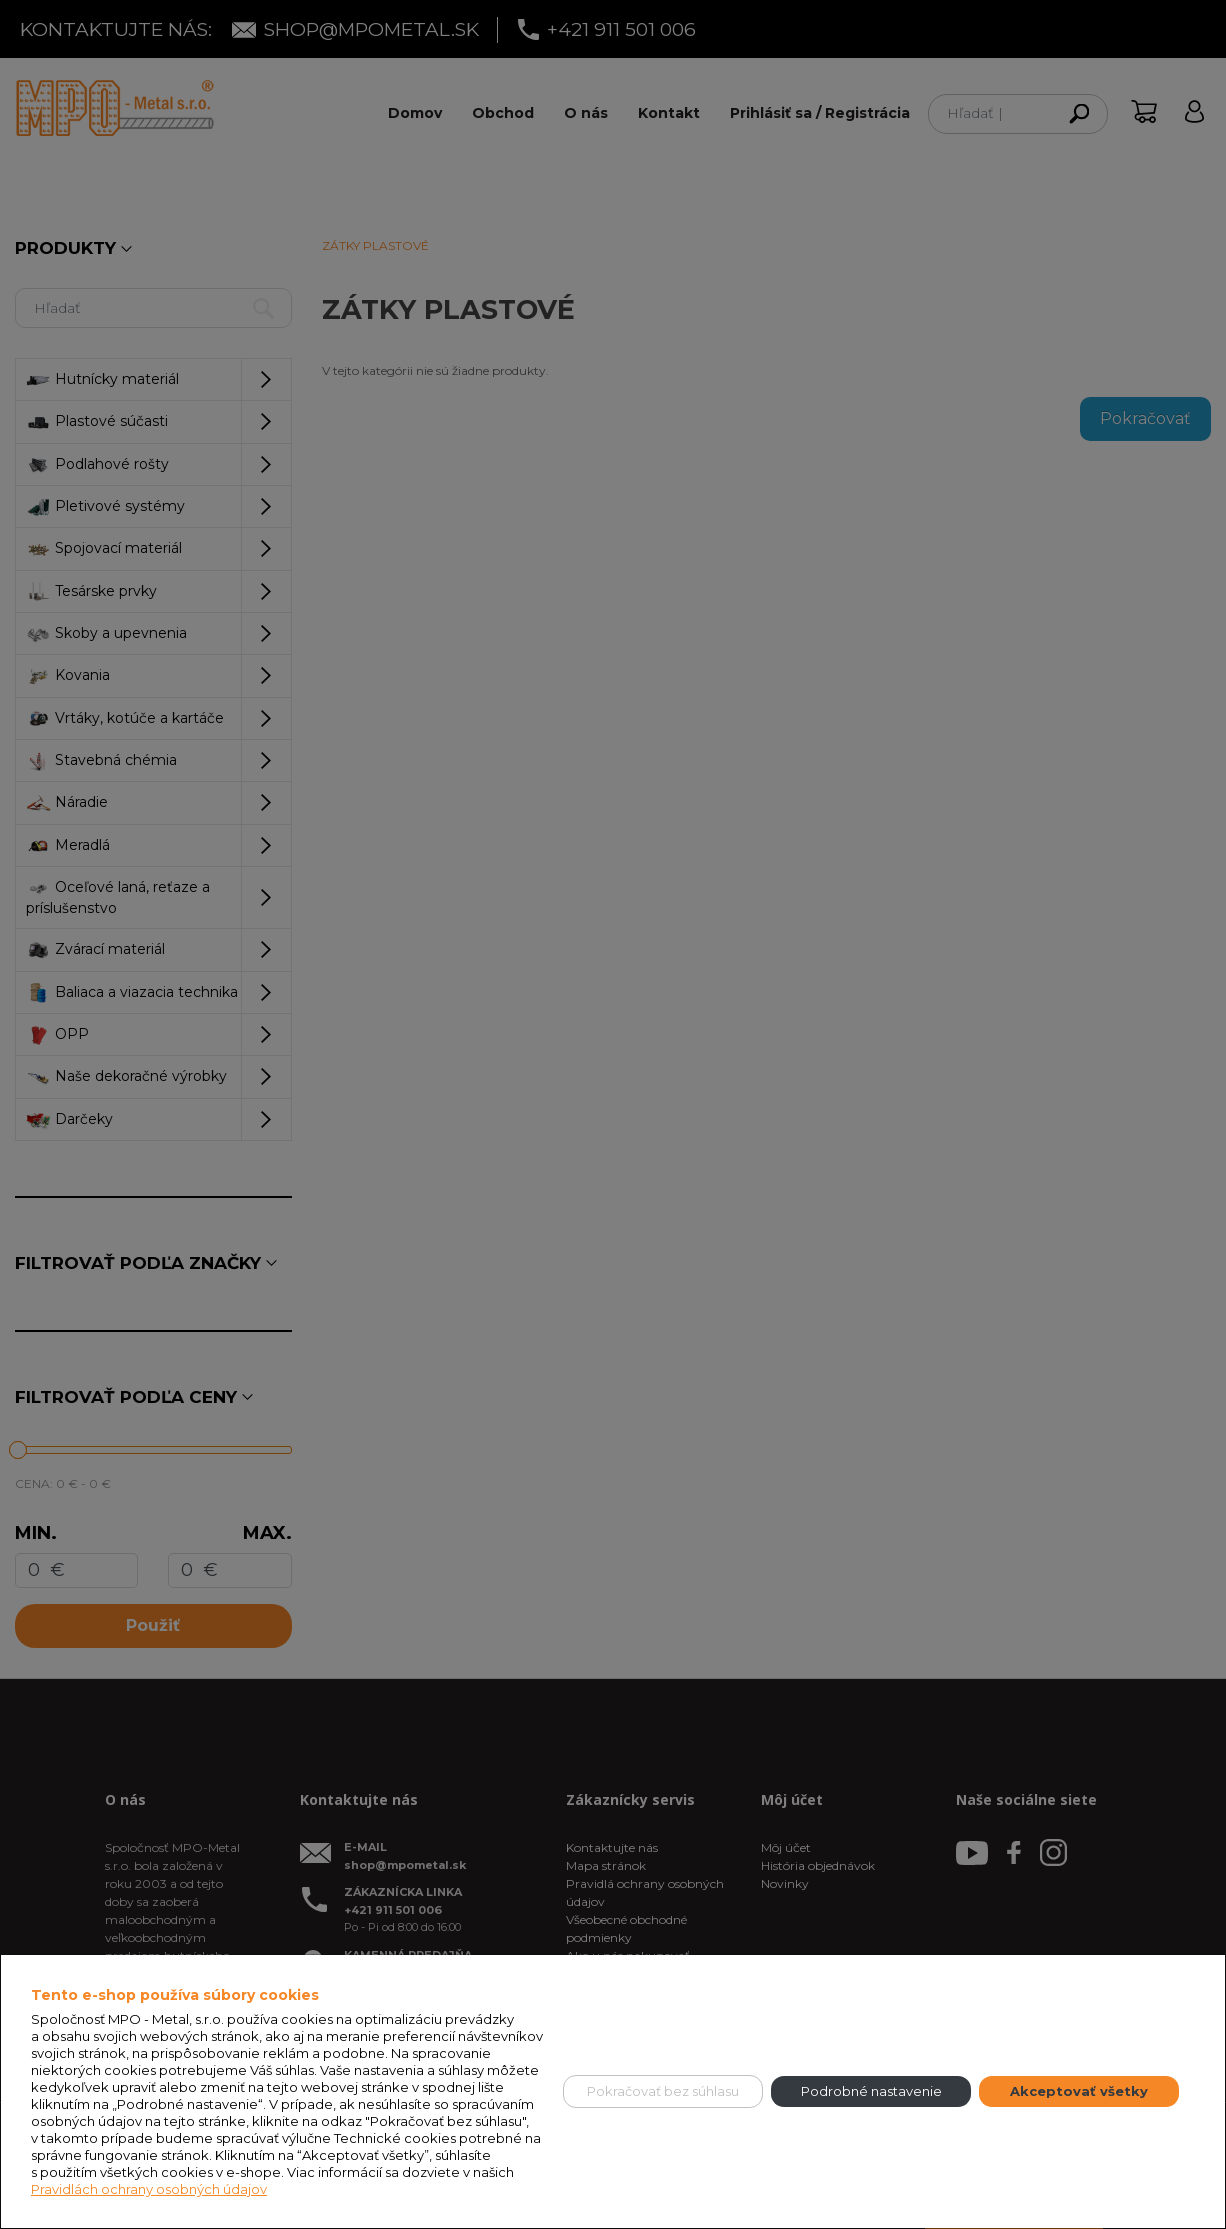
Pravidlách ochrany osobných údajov (149, 2189)
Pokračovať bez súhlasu (663, 2091)
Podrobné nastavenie (871, 2091)
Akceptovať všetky (1079, 2091)
